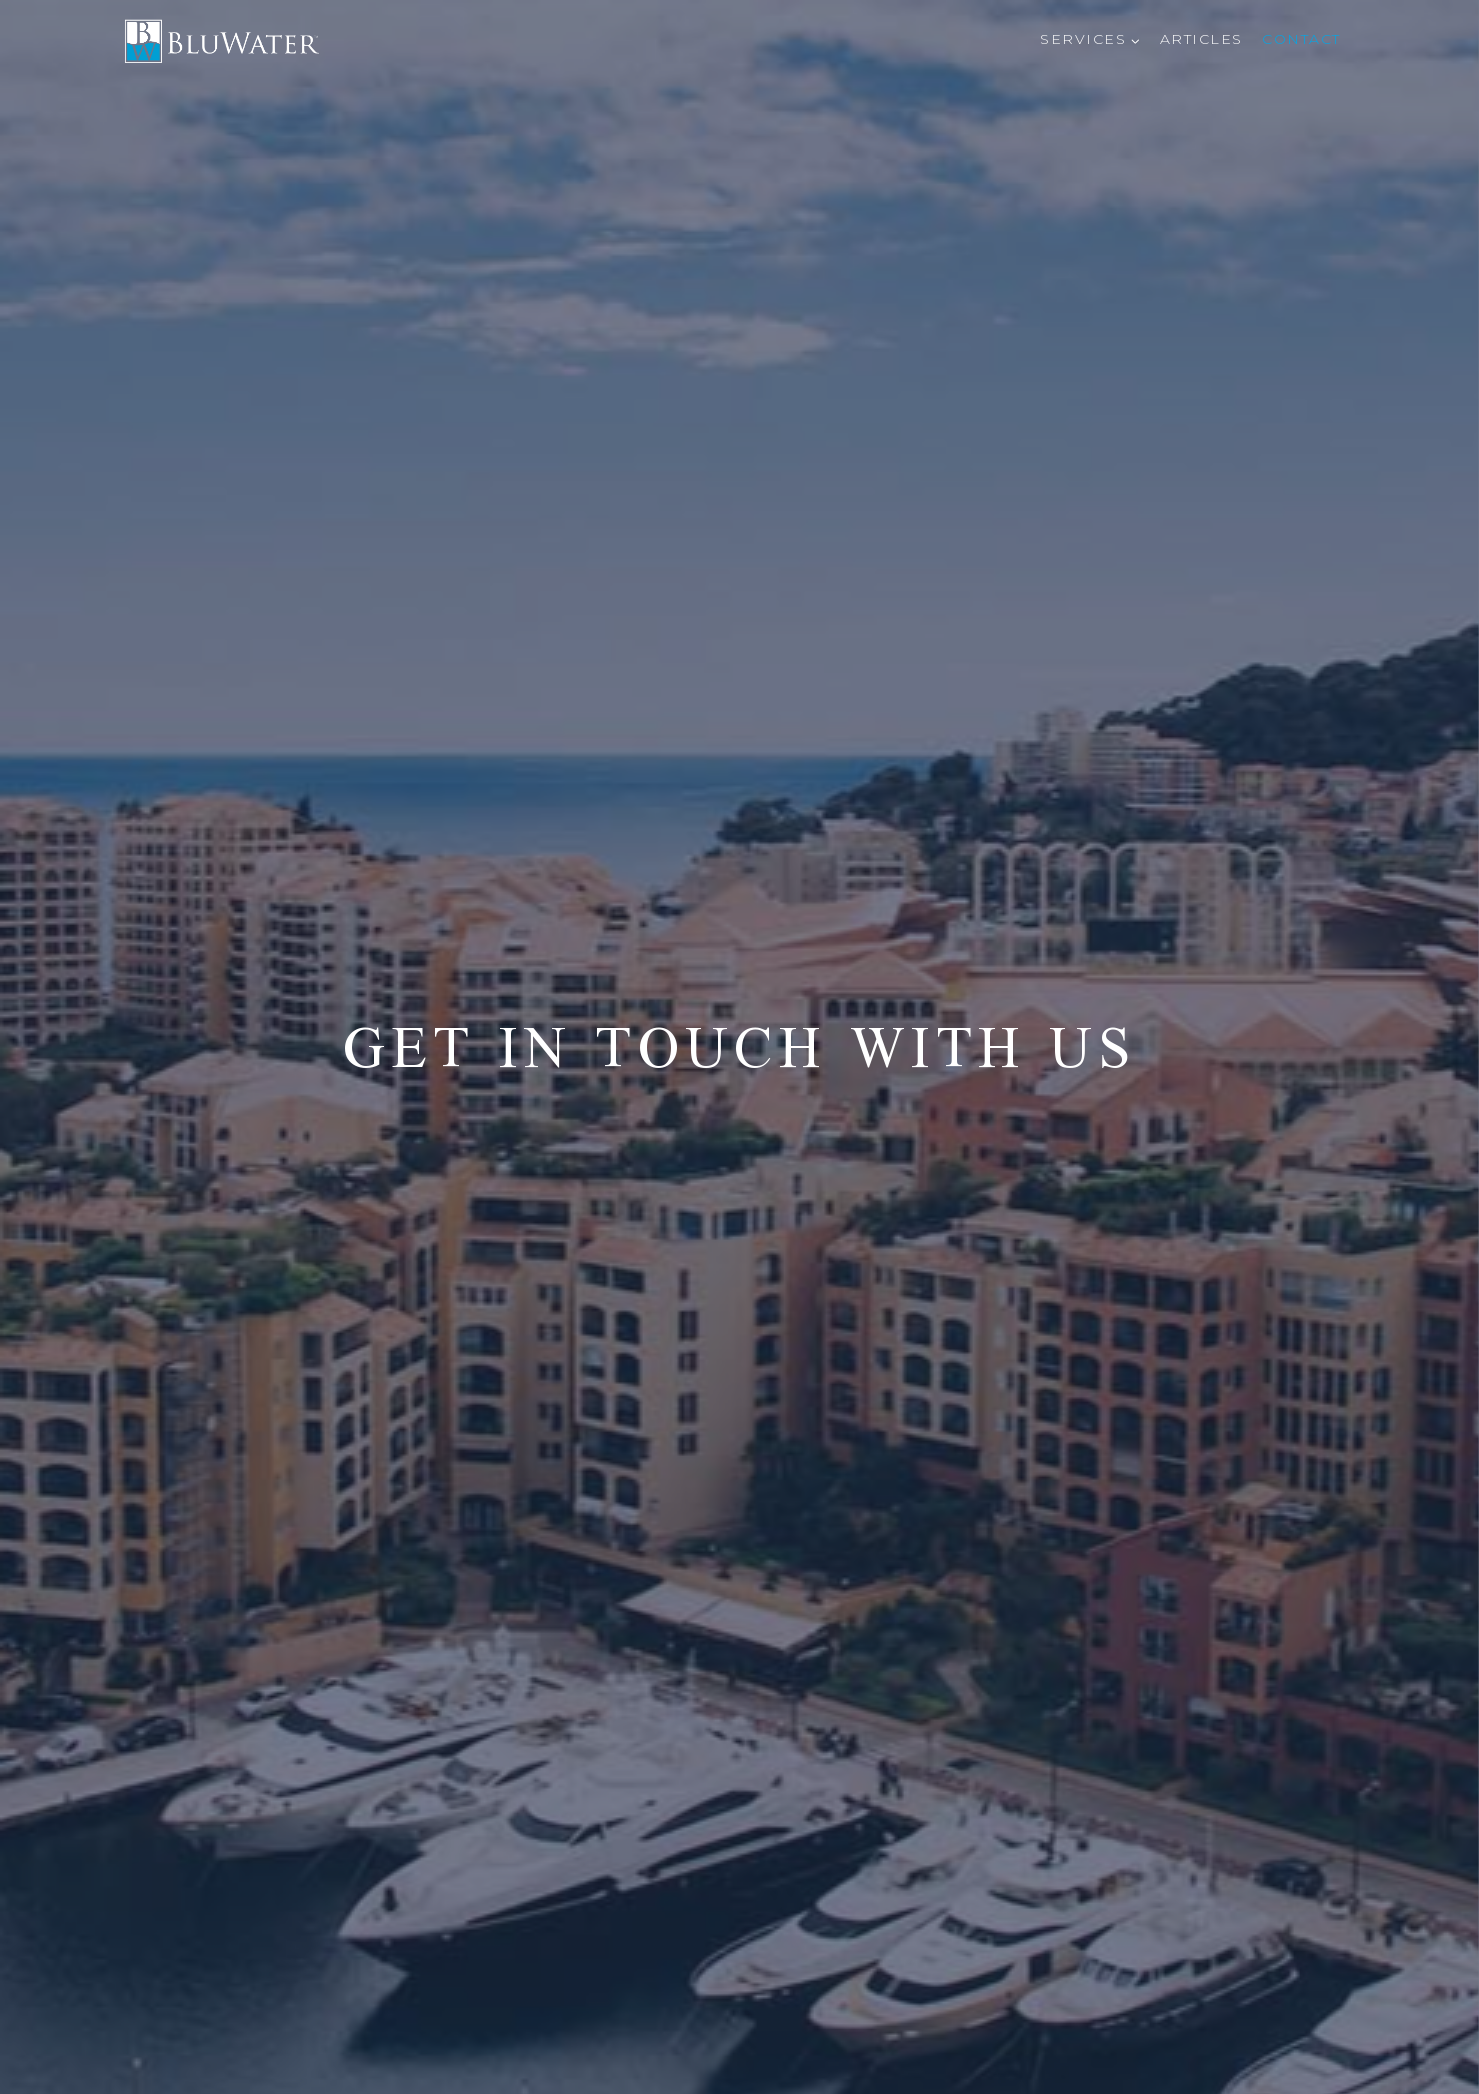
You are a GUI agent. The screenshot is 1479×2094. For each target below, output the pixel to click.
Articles (1201, 39)
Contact (1301, 39)
